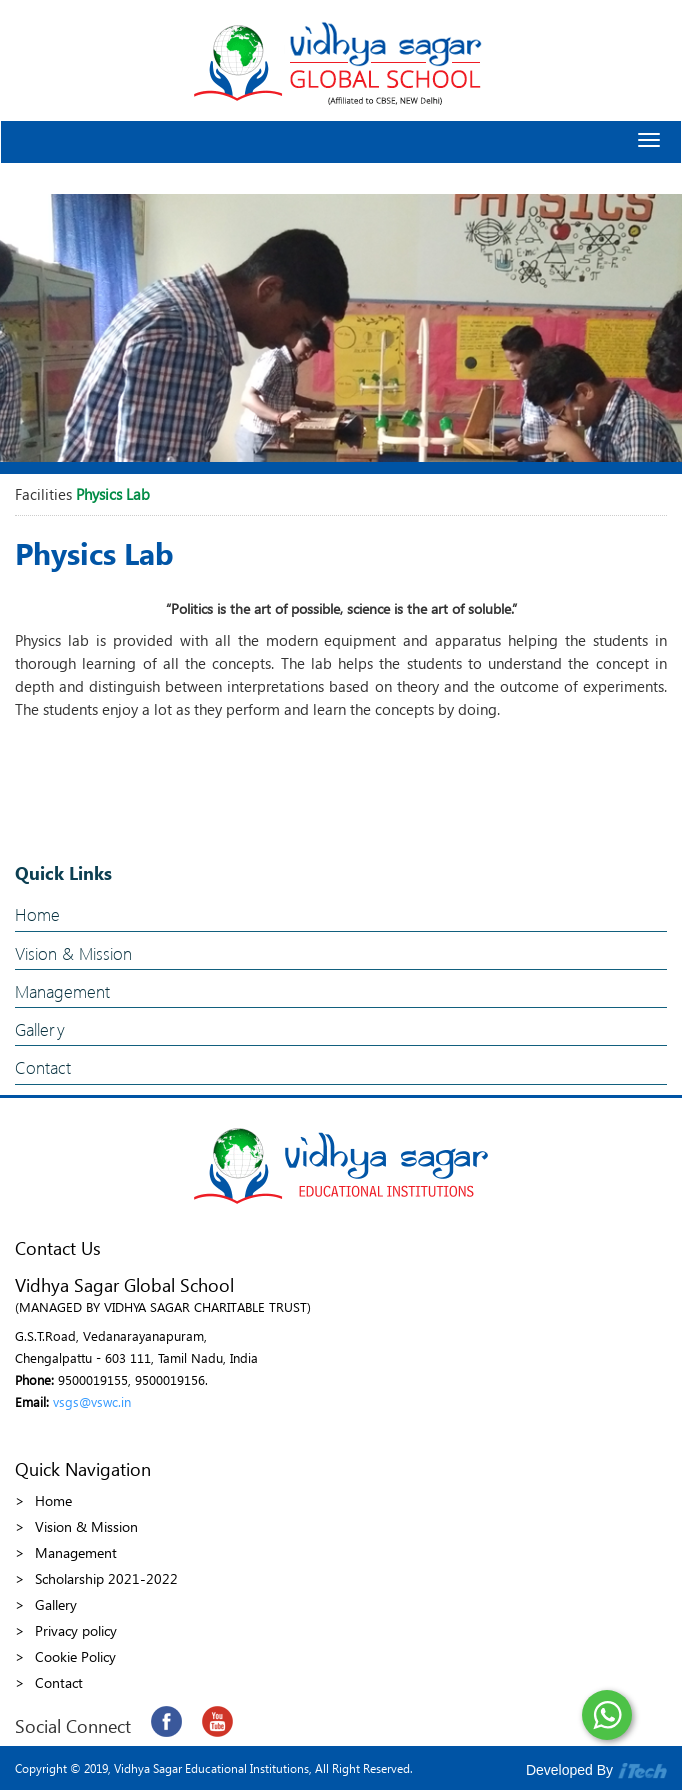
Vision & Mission (73, 953)
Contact (43, 1067)
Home (37, 914)
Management (62, 991)
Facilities (43, 494)
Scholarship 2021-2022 (106, 1578)
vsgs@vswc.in (92, 1401)
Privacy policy (76, 1630)
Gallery (40, 1029)
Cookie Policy (75, 1656)
